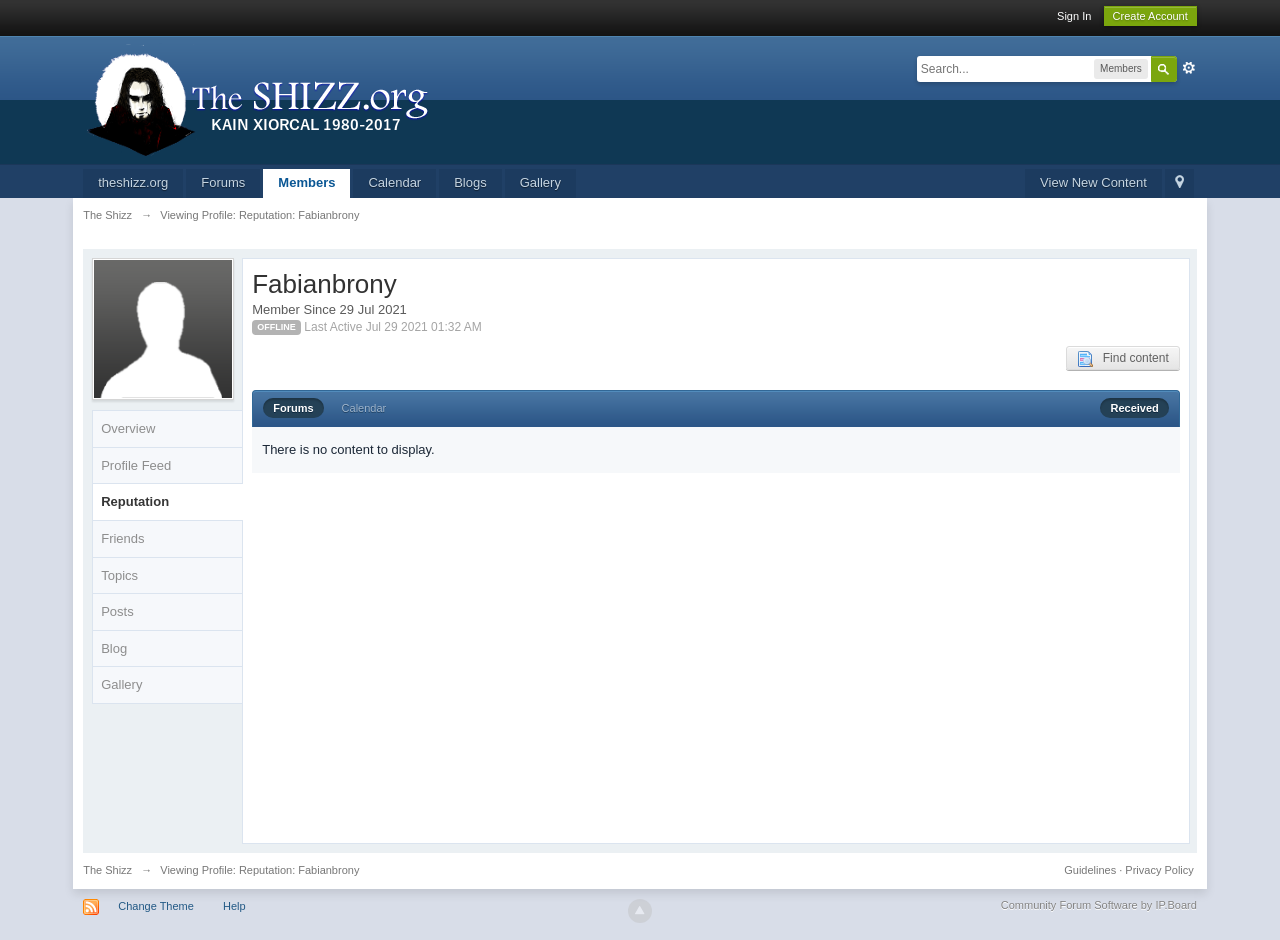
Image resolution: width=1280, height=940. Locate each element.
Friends (122, 538)
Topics (119, 575)
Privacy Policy (1159, 870)
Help (234, 906)
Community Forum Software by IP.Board (1099, 905)
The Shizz (107, 870)
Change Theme (156, 906)
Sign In (1074, 16)
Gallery (540, 182)
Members (306, 182)
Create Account (1150, 16)
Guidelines (1090, 870)
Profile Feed (136, 465)
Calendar (394, 182)
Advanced (1189, 68)
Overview (128, 428)
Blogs (470, 182)
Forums (223, 182)
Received (1134, 408)
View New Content (1093, 182)
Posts (117, 611)
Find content (1123, 359)
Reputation (135, 501)
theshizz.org (133, 182)
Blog (114, 648)
